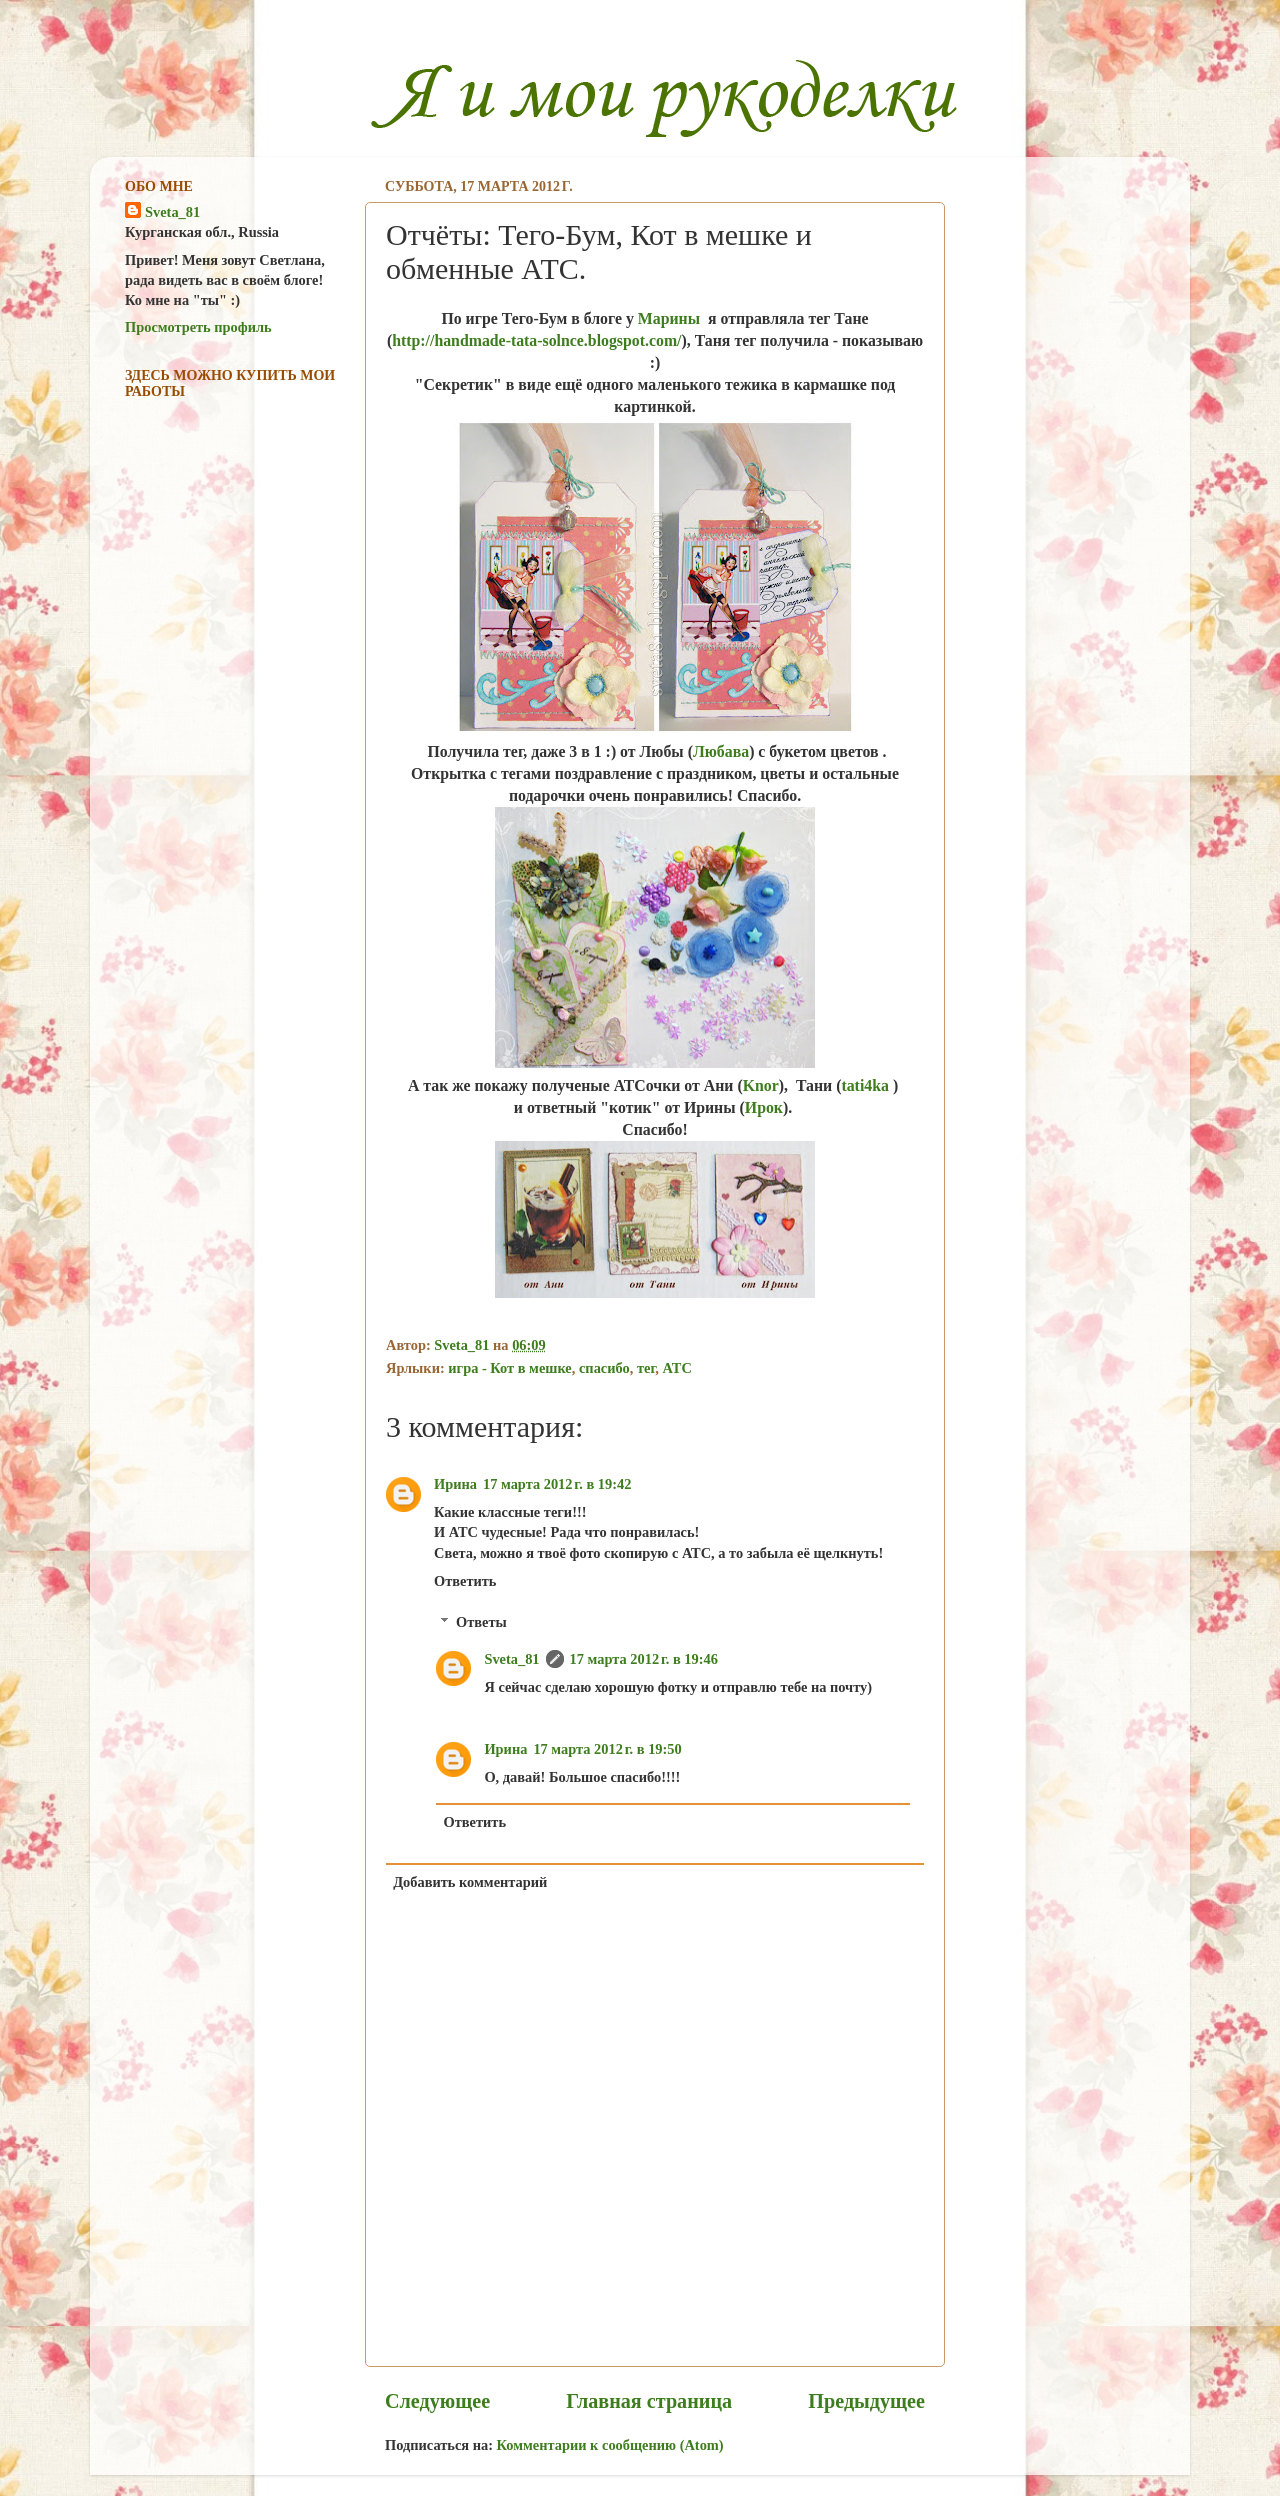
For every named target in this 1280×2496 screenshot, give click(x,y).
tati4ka (866, 1085)
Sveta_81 (511, 1659)
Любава (721, 751)
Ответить (465, 1581)
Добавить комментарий (470, 1882)
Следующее (437, 2401)
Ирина (455, 1484)
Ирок (764, 1107)
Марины (669, 318)
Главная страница (649, 2401)
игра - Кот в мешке (509, 1368)
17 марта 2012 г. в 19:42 (557, 1484)
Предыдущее (866, 2401)
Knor (761, 1085)
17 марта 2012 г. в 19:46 (644, 1659)
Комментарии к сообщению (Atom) (610, 2445)
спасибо (604, 1368)
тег (646, 1368)
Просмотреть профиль (198, 327)
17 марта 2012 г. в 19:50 (607, 1749)
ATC (677, 1368)
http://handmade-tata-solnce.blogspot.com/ (536, 340)
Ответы (481, 1622)
